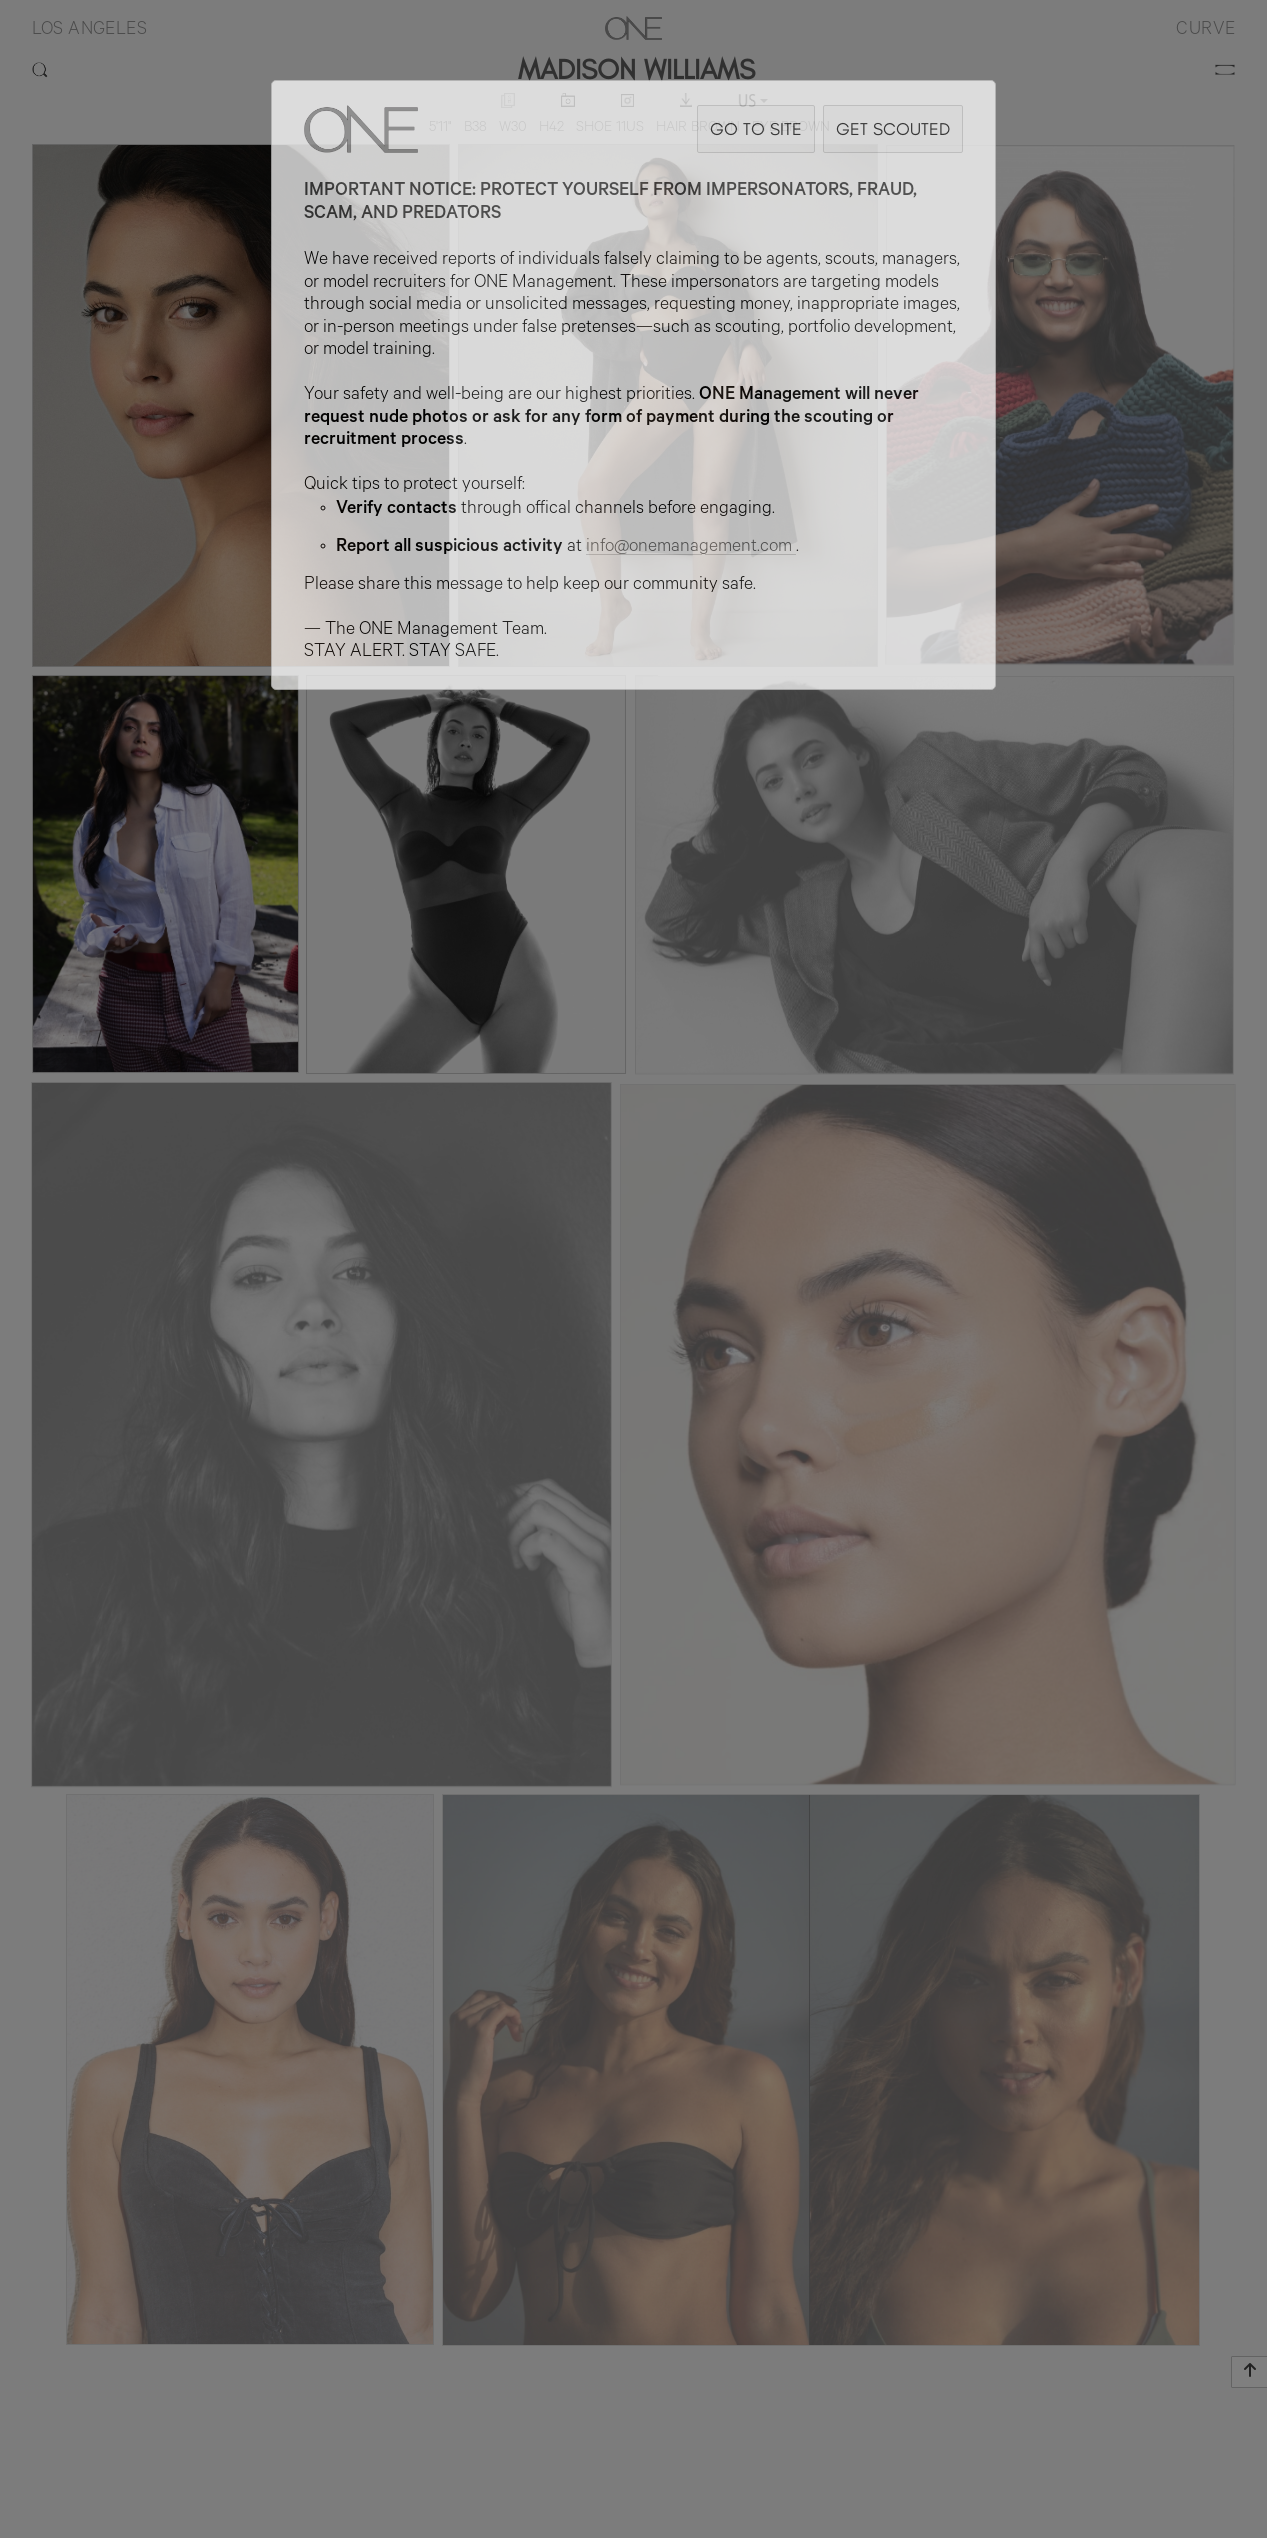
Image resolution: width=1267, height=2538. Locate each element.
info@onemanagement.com (691, 548)
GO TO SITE (756, 128)
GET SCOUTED (893, 128)
